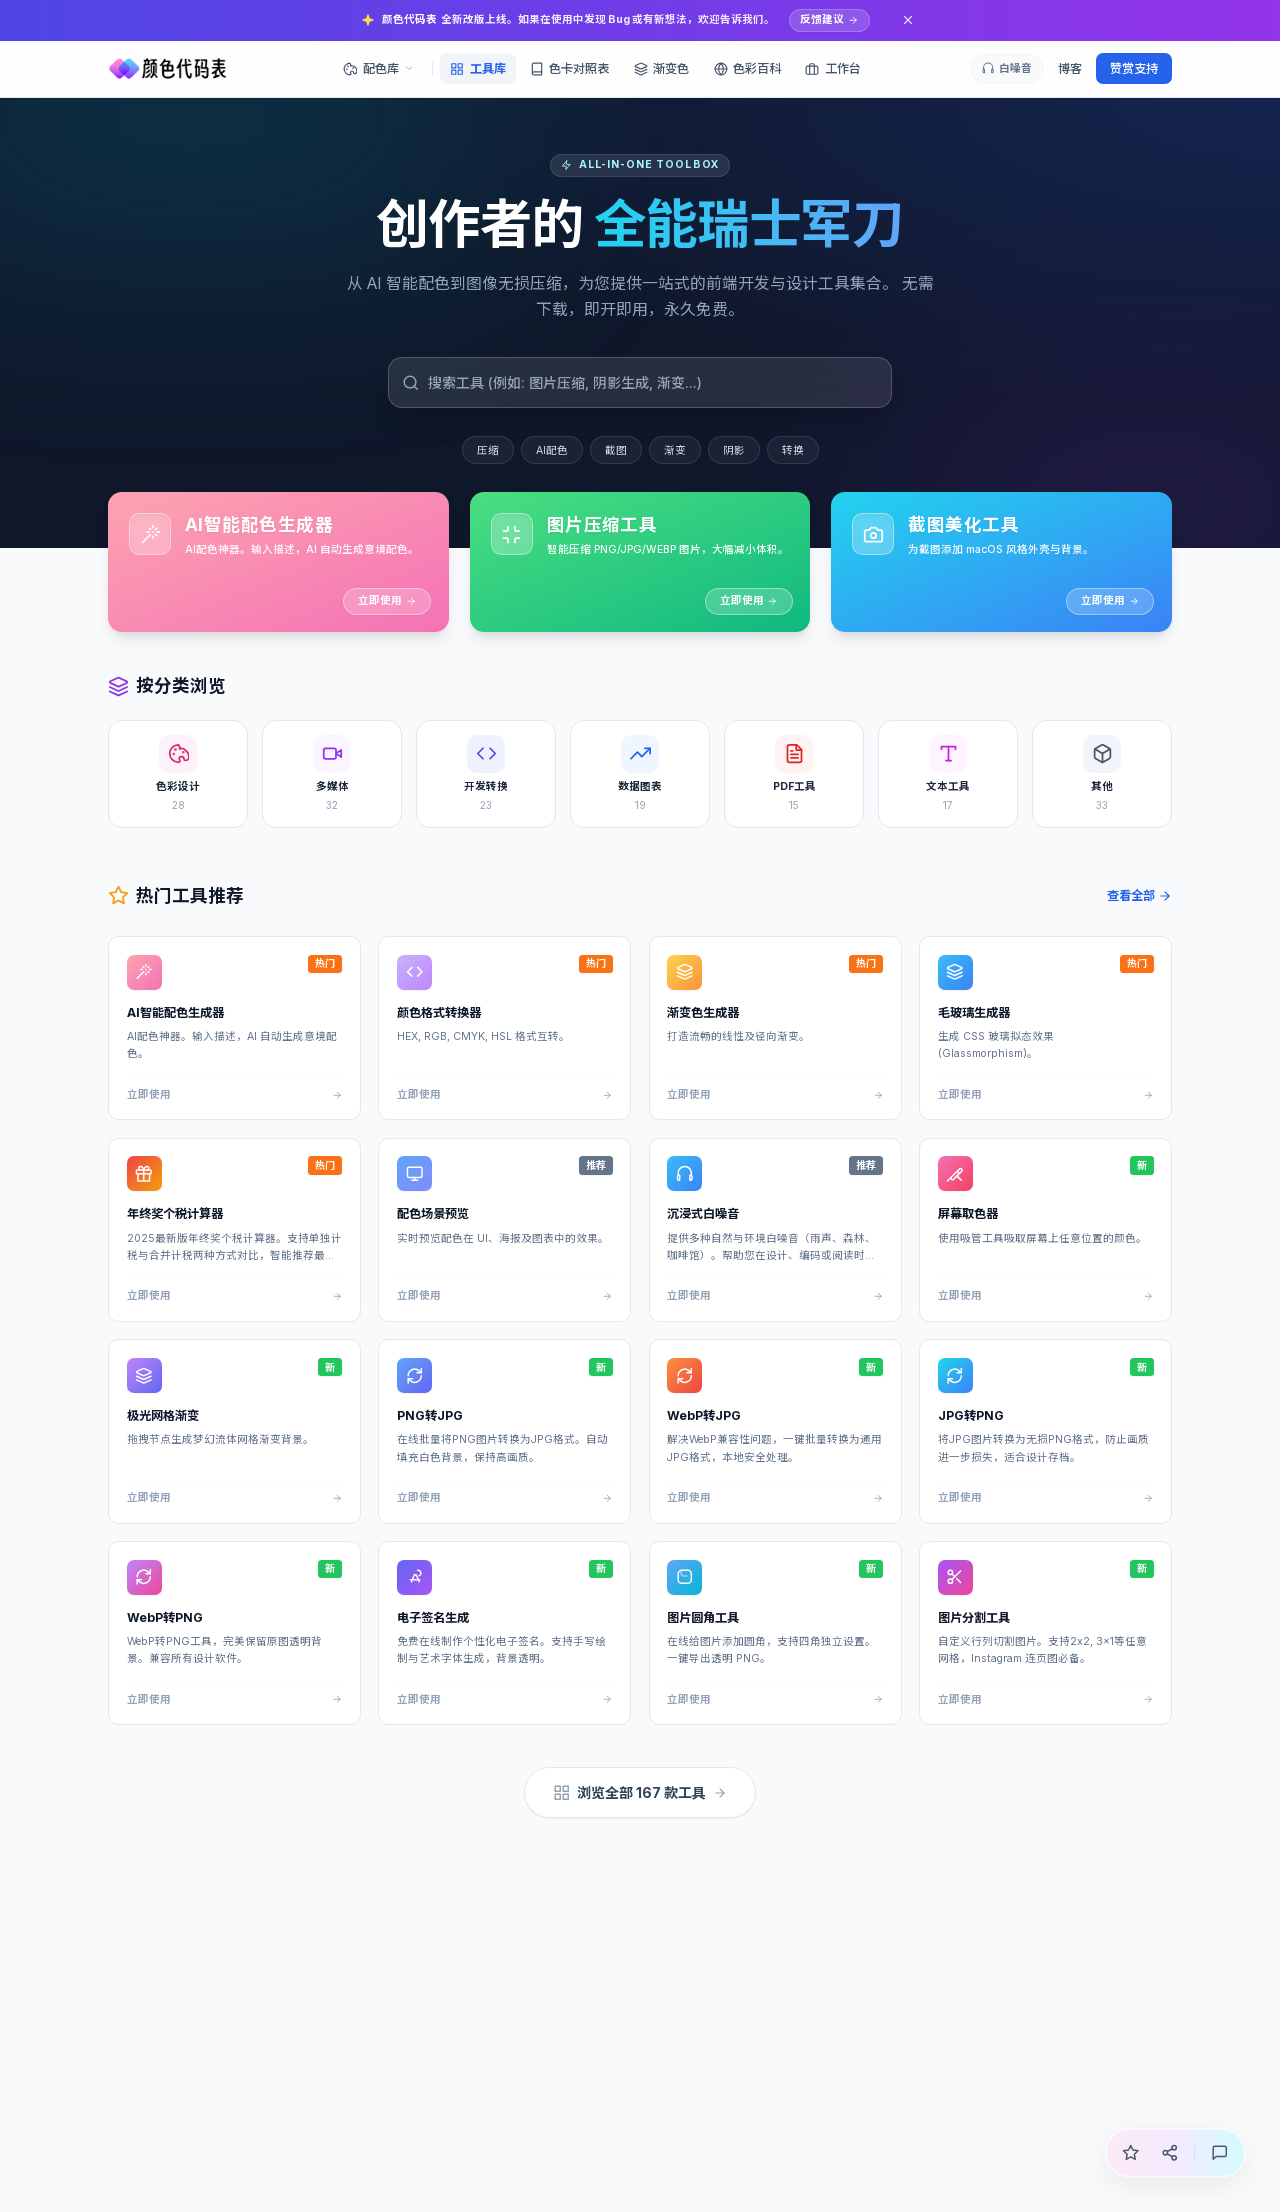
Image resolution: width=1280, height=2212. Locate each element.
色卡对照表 (569, 68)
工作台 (832, 68)
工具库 (477, 68)
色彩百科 (747, 68)
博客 (1070, 68)
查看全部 (1140, 895)
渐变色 (661, 68)
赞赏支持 (1134, 68)
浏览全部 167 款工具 (640, 1793)
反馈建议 (829, 19)
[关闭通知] (908, 20)
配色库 (378, 68)
